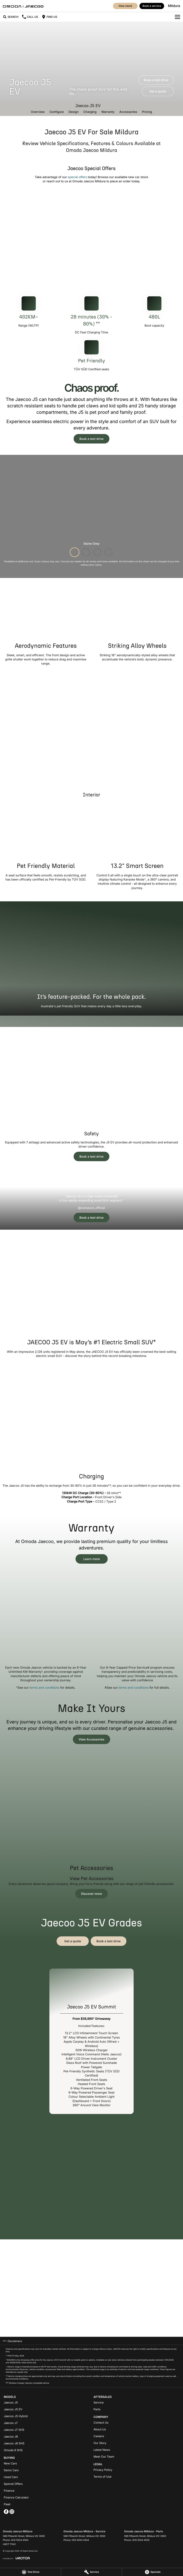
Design (74, 112)
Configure (56, 112)
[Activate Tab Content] (74, 552)
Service (98, 2402)
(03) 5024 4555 (141, 2540)
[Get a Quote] (158, 91)
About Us (99, 2429)
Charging (90, 112)
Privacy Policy (102, 2470)
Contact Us (100, 2422)
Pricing (147, 112)
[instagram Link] (11, 2511)
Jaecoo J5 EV (13, 2409)
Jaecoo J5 (11, 2402)
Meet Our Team (103, 2456)
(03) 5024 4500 (19, 2540)
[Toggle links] (16, 2558)
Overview (38, 112)
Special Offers (13, 2484)
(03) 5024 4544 (80, 2540)
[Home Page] (23, 6)
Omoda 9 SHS (13, 2450)
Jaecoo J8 (11, 2436)
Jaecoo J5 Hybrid (16, 2416)
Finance (9, 2490)
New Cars (10, 2463)
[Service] (91, 2572)
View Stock (125, 6)
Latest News (101, 2450)
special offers (77, 177)
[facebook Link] (6, 2511)
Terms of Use (102, 2476)
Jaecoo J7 (11, 2423)
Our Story (99, 2443)
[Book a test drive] (156, 80)
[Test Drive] (30, 2572)
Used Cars (11, 2477)
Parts (96, 2409)
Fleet (7, 2504)
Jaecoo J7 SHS (14, 2430)
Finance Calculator (16, 2497)
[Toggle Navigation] (177, 17)
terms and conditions (44, 1687)
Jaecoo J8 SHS (14, 2443)
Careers (98, 2436)
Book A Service (152, 6)
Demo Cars (11, 2470)
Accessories (128, 112)
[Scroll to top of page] (91, 106)
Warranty (107, 112)
